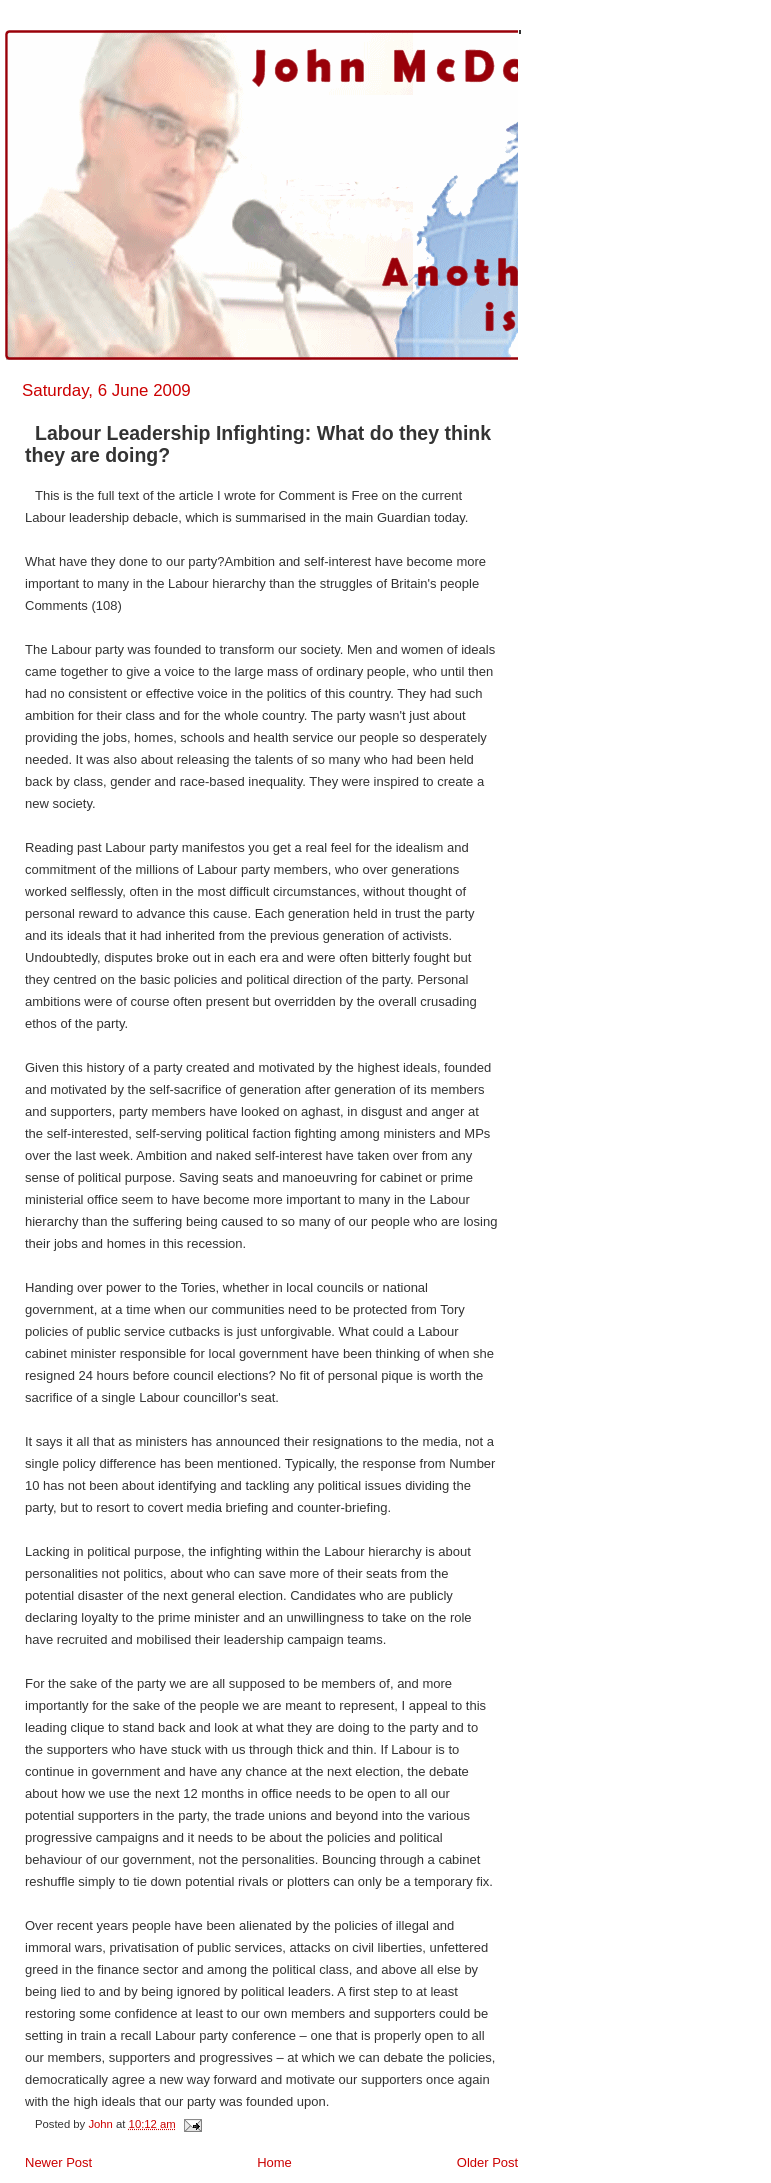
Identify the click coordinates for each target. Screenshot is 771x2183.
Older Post (487, 2162)
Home (274, 2162)
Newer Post (58, 2162)
